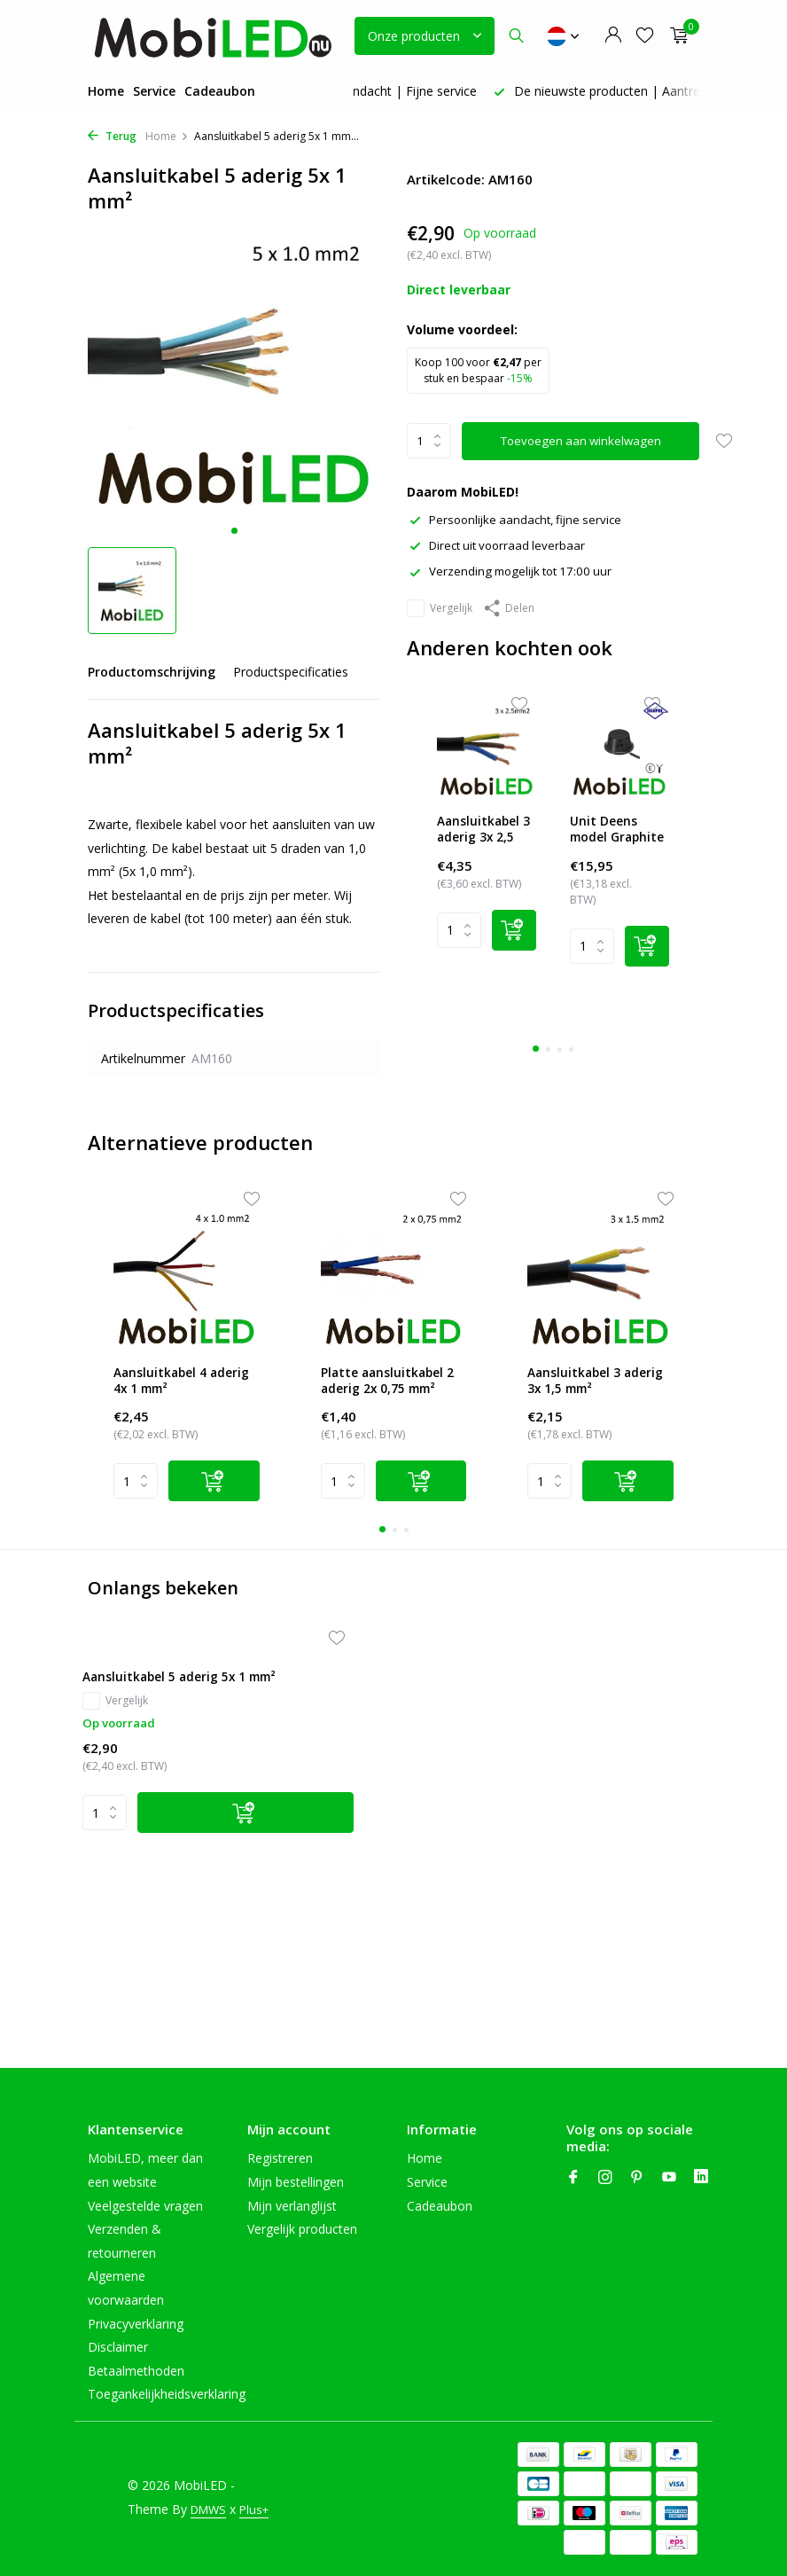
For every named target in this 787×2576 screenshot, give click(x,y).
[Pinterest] (637, 2178)
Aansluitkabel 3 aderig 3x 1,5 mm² (595, 1390)
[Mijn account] (612, 36)
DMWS (210, 2497)
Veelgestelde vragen (145, 2205)
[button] (234, 531)
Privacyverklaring (135, 2323)
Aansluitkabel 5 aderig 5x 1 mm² (179, 1732)
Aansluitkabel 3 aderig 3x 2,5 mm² (486, 831)
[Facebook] (573, 2178)
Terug (112, 136)
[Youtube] (669, 2178)
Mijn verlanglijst (292, 2205)
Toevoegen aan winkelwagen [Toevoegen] (582, 441)
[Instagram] (605, 2178)
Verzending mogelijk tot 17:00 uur (514, 570)
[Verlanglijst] (644, 36)
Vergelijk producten (302, 2228)
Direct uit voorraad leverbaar (500, 544)
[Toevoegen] (208, 1878)
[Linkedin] (701, 2178)
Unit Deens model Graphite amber (615, 831)
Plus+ (144, 2520)
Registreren (280, 2157)
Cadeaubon (219, 90)
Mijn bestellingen (295, 2181)
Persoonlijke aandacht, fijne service (519, 519)
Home (106, 90)
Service (154, 90)
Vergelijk (439, 607)
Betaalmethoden (136, 2370)
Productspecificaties (290, 671)
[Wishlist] (509, 730)
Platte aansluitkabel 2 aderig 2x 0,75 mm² (392, 1391)
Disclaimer (118, 2346)
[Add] (524, 949)
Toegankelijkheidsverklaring (166, 2393)
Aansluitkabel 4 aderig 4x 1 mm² (176, 1390)
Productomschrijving (151, 671)
